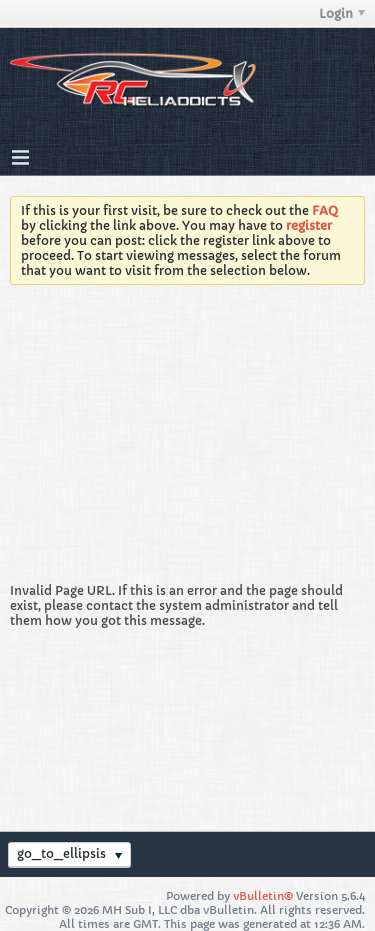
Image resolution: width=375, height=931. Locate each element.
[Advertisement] (187, 439)
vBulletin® (263, 896)
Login (342, 13)
